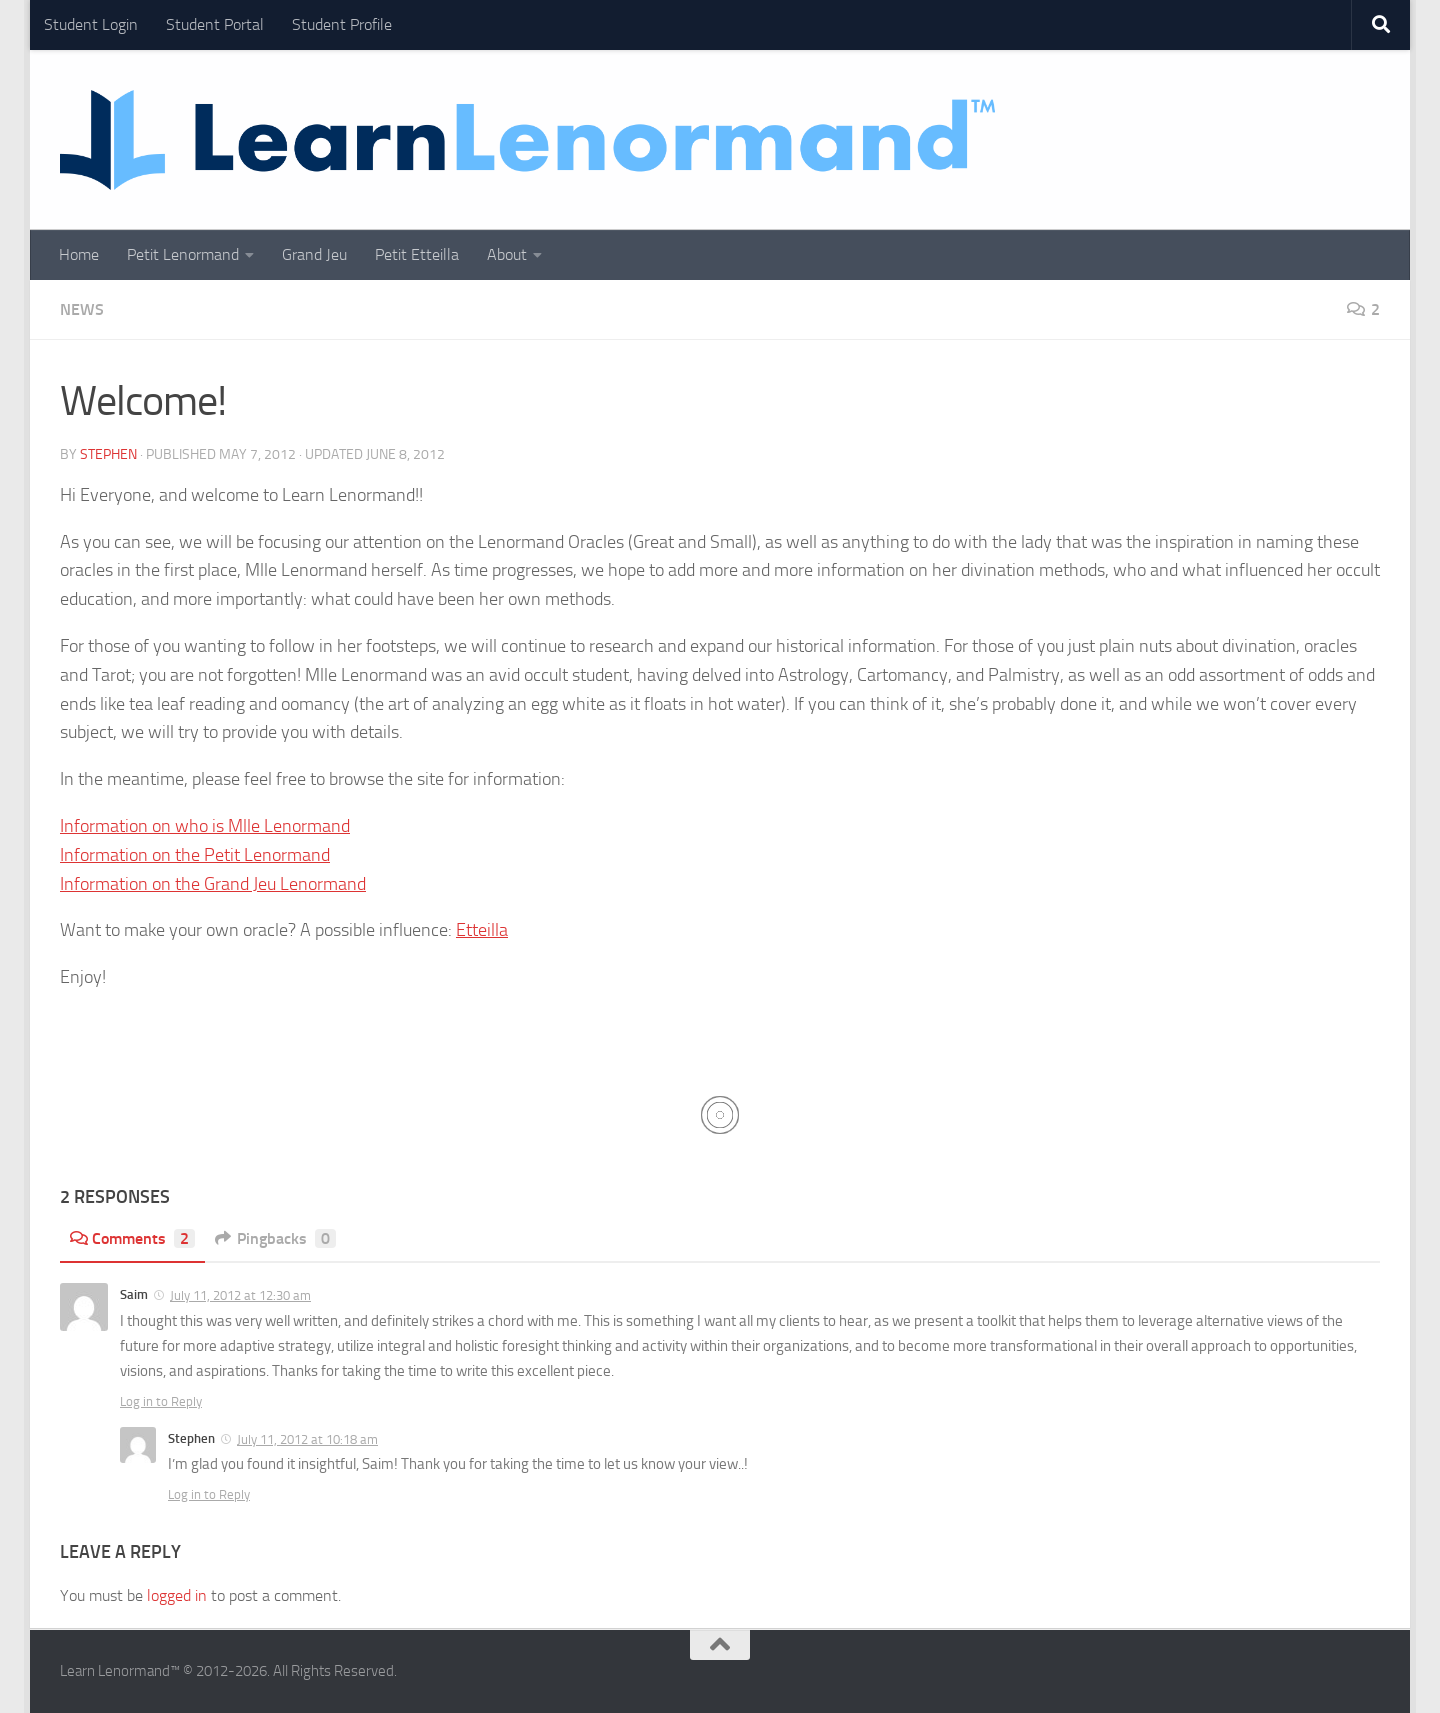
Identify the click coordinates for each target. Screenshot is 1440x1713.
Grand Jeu (314, 254)
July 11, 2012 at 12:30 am (240, 1295)
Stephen (108, 454)
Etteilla (482, 930)
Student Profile (342, 24)
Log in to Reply (161, 1401)
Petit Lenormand (183, 254)
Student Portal (215, 24)
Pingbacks (275, 1238)
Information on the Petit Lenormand (195, 855)
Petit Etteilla (417, 254)
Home (79, 254)
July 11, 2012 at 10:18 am (307, 1439)
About (507, 254)
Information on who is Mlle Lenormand (205, 826)
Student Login (91, 24)
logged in (177, 1595)
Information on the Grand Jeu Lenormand (213, 884)
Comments (132, 1238)
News (82, 309)
